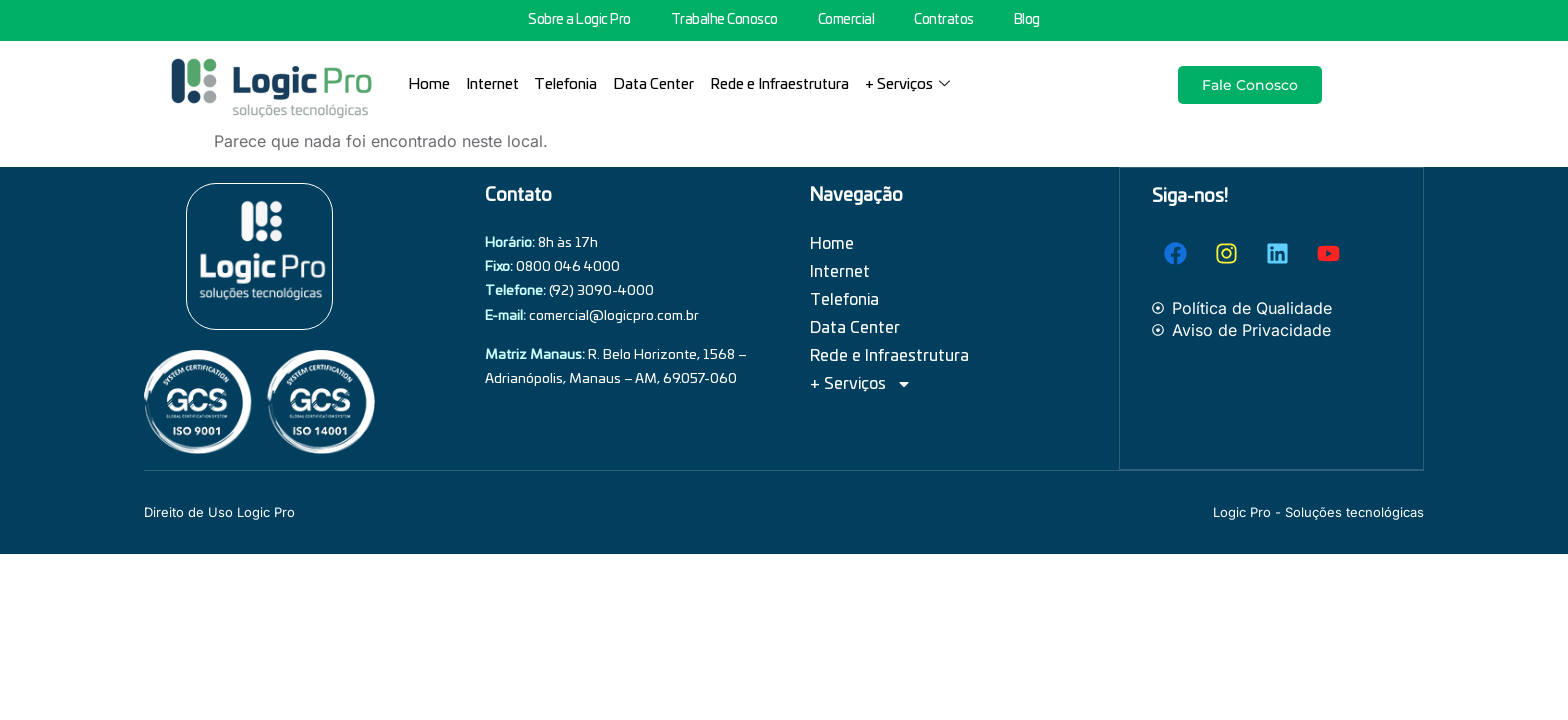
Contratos (944, 20)
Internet (492, 84)
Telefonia (566, 84)
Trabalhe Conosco (724, 20)
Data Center (654, 84)
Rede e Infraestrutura (780, 84)
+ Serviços (908, 85)
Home (429, 84)
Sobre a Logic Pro (579, 20)
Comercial (846, 20)
